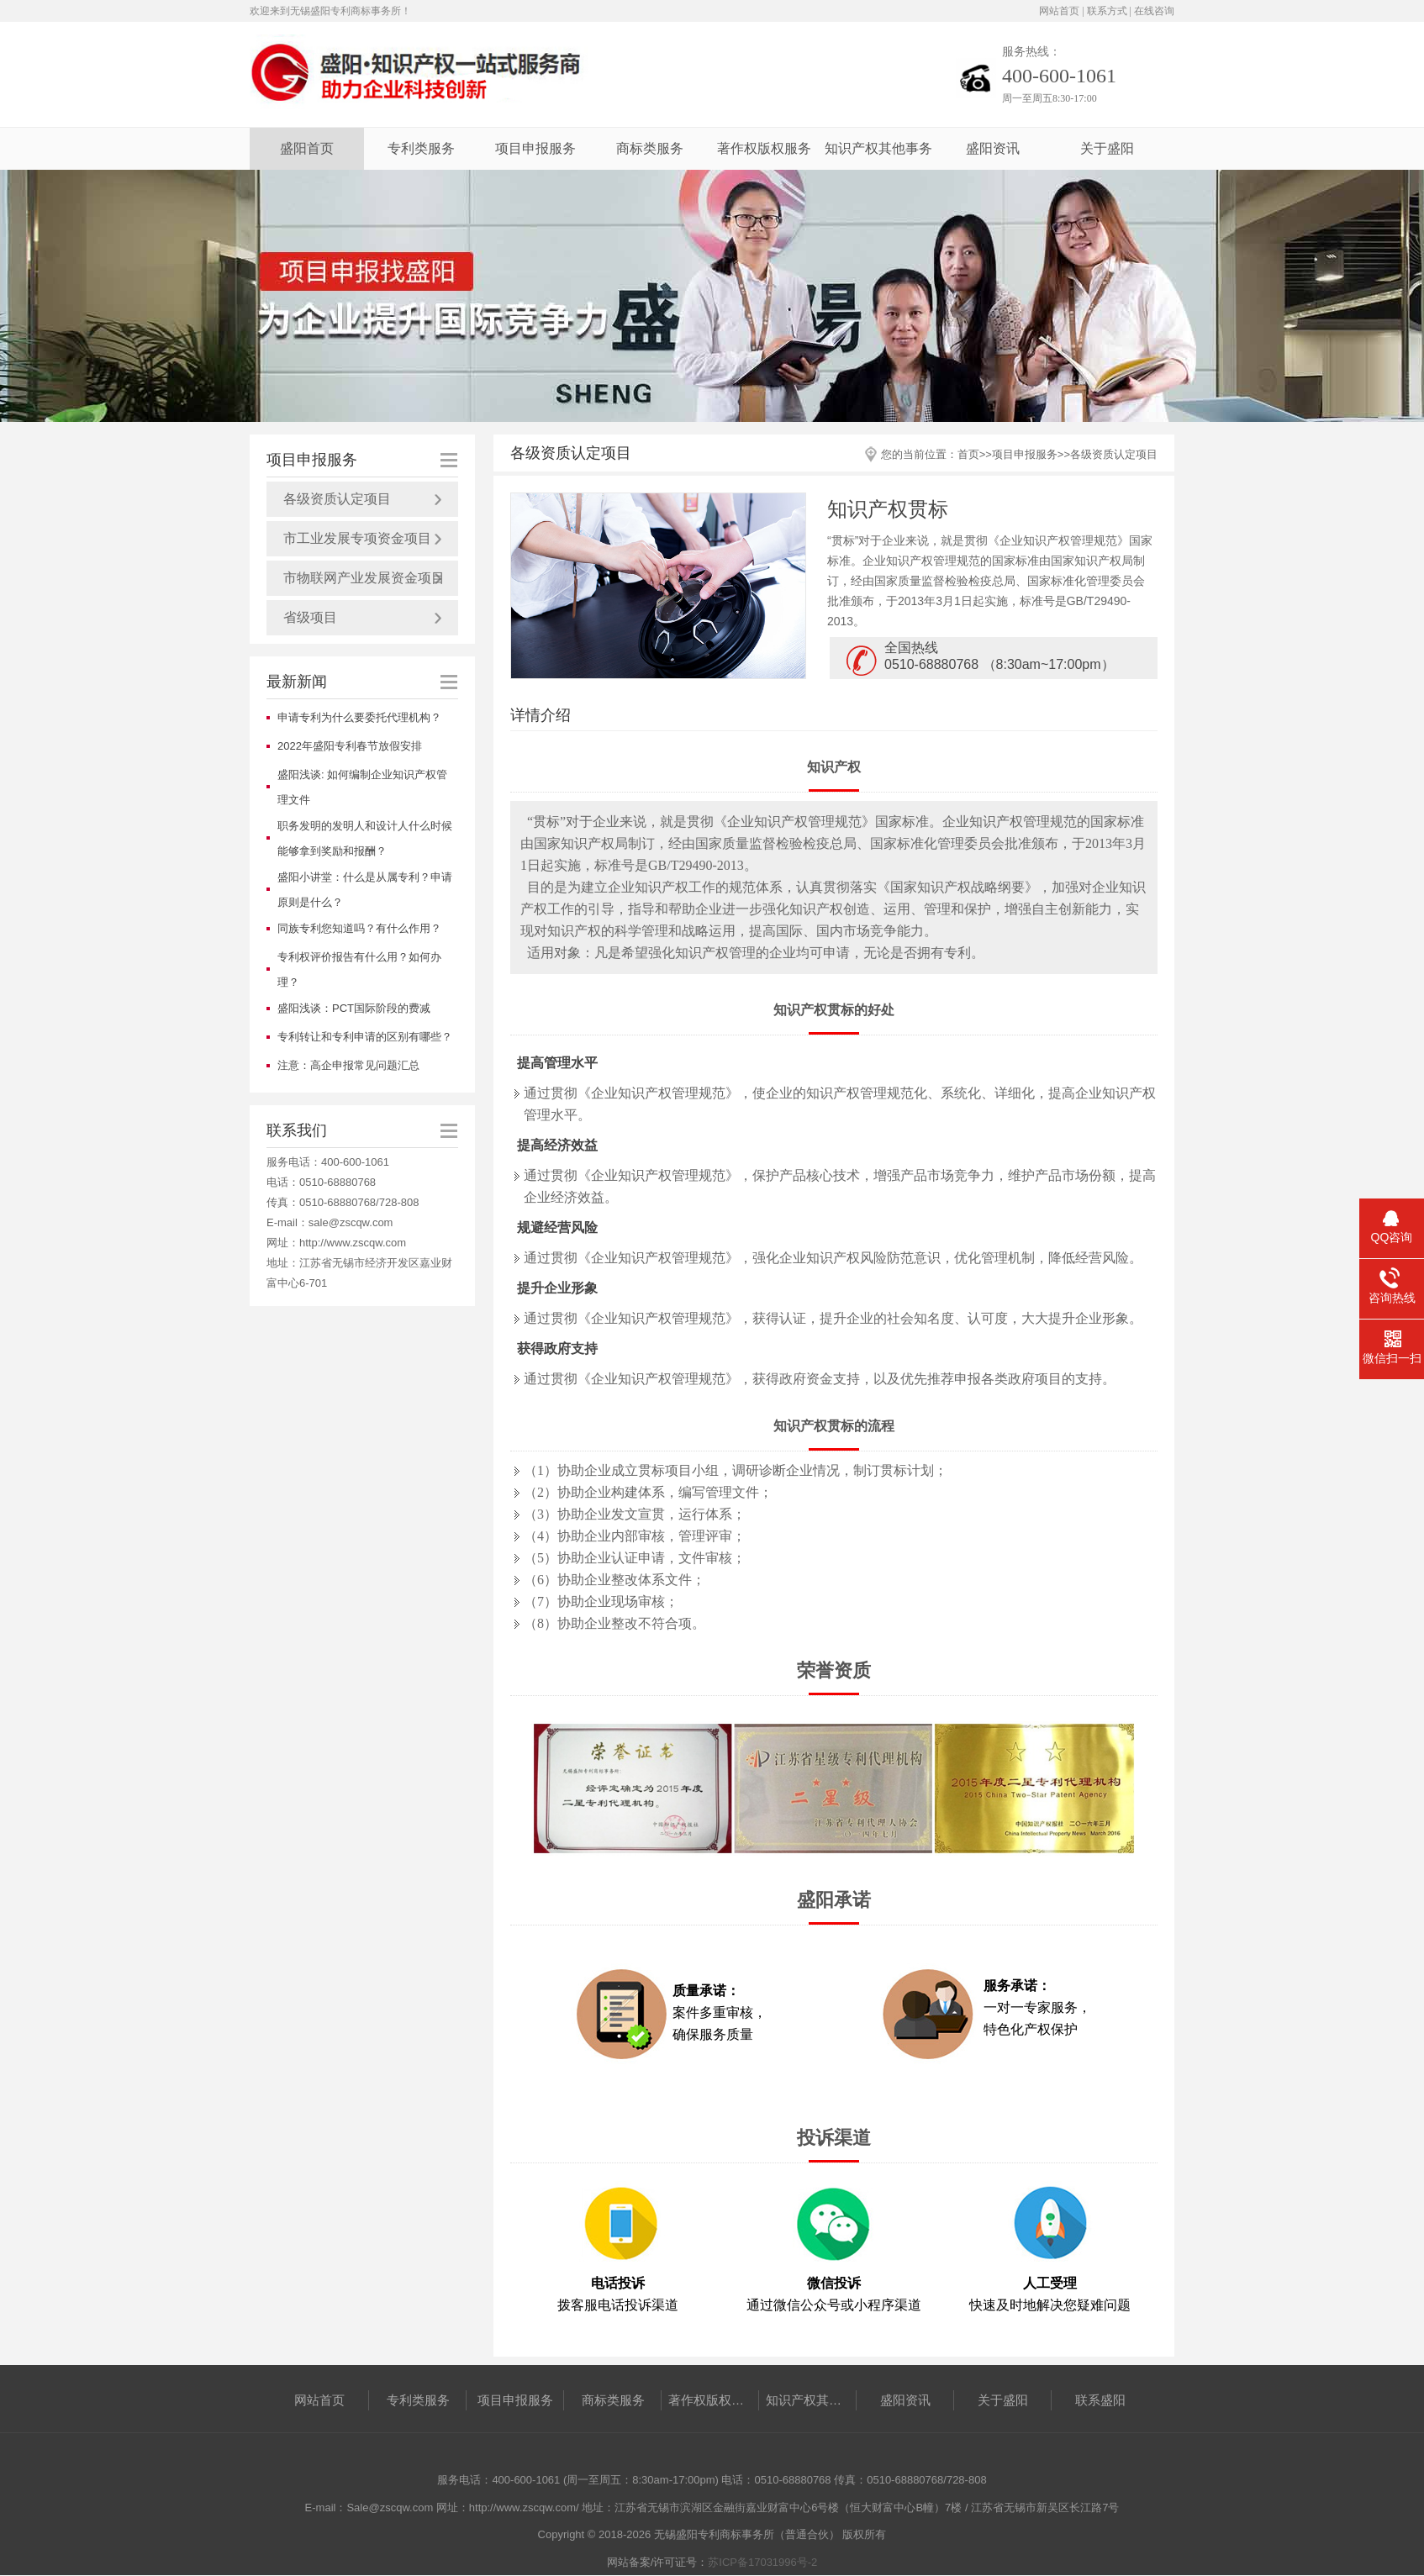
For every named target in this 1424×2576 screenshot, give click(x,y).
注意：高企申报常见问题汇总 (348, 1065)
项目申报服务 (535, 148)
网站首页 (1059, 11)
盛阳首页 (307, 148)
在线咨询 (1154, 11)
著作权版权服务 (764, 148)
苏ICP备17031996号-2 (762, 2562)
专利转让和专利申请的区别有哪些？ (364, 1036)
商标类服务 (649, 148)
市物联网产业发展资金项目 (364, 578)
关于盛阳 (1107, 148)
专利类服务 (421, 148)
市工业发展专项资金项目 (357, 538)
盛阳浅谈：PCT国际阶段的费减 (353, 1008)
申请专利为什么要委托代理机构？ (359, 717)
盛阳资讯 (993, 148)
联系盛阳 (1100, 2400)
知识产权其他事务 (878, 148)
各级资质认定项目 (337, 499)
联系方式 (1107, 11)
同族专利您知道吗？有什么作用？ (359, 928)
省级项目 (310, 617)
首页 (968, 454)
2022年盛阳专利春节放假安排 (349, 746)
